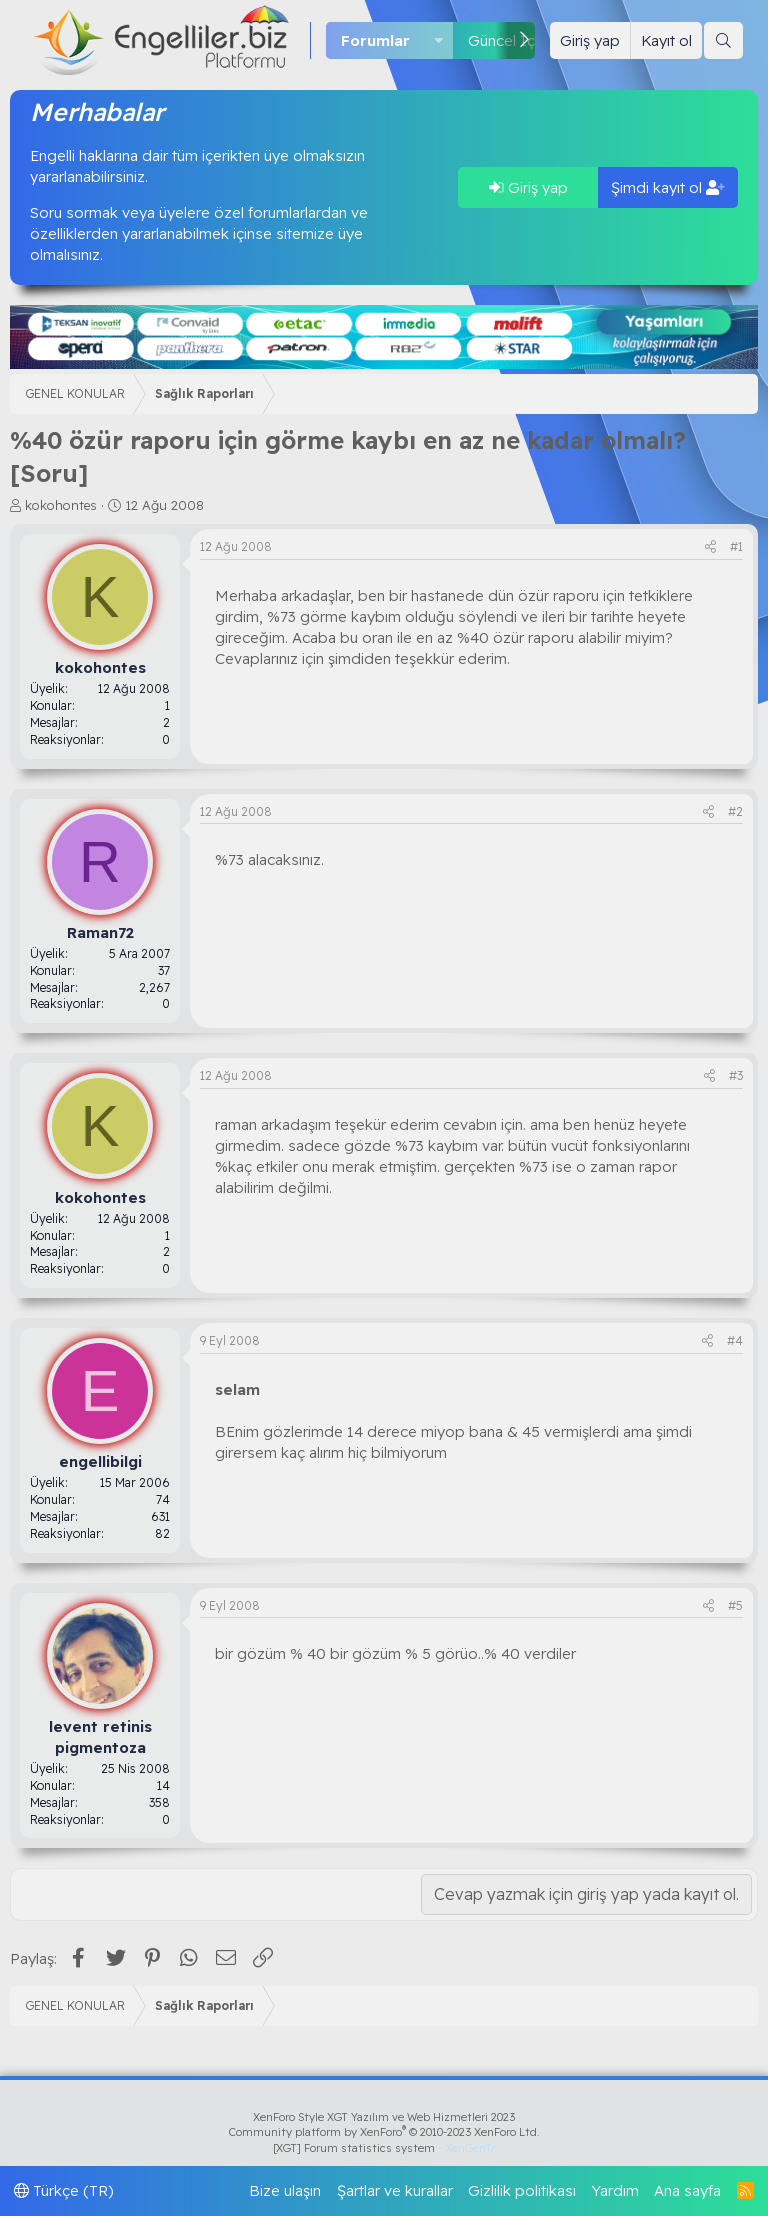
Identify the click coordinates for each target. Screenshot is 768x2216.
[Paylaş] (710, 547)
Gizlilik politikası (522, 2190)
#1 (736, 546)
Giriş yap (528, 187)
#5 (735, 1605)
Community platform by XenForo (384, 2132)
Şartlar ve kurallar (395, 2190)
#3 (736, 1075)
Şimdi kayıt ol (668, 187)
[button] (439, 40)
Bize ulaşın (285, 2190)
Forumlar (375, 40)
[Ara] (723, 40)
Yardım (615, 2190)
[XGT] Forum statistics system (384, 2148)
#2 (735, 811)
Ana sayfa (687, 2190)
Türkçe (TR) (64, 2190)
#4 (735, 1340)
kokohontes (61, 505)
